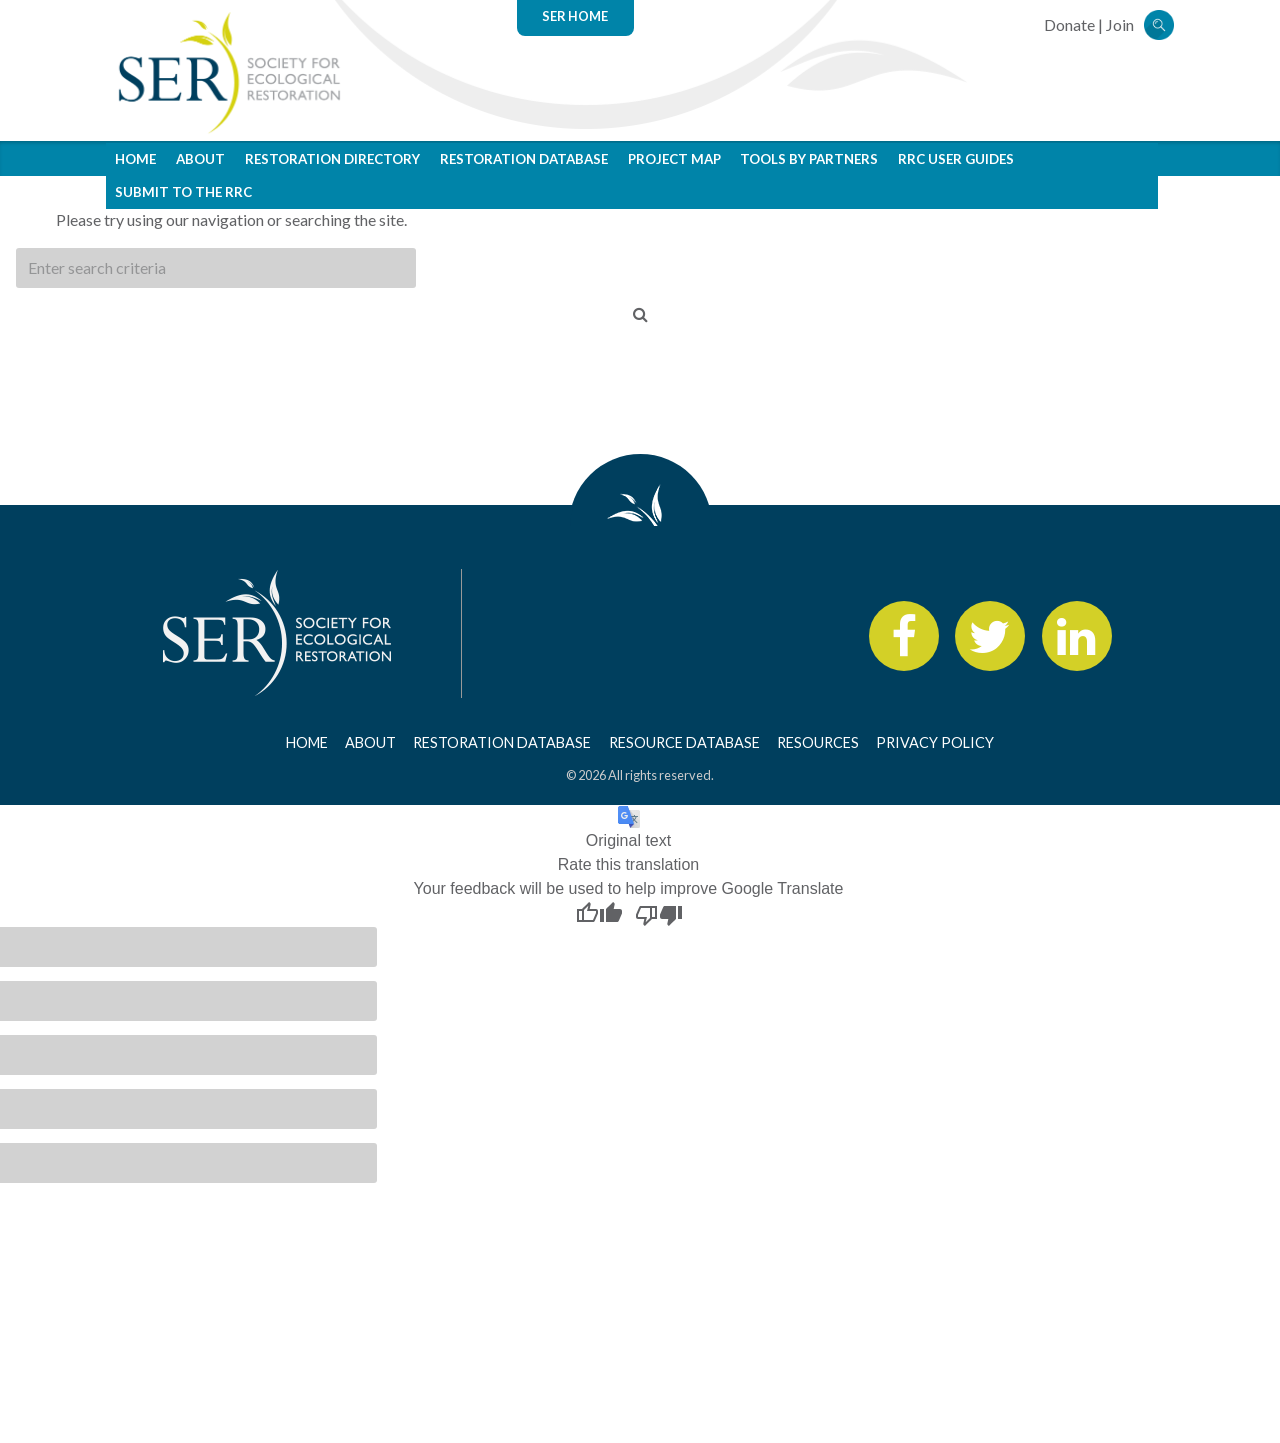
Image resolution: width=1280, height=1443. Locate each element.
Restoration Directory (332, 159)
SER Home (575, 16)
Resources (818, 742)
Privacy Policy (935, 742)
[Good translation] (599, 914)
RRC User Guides (956, 159)
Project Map (674, 159)
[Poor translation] (659, 914)
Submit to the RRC (183, 192)
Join (1120, 24)
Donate (1069, 24)
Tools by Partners (809, 159)
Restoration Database (524, 159)
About (200, 159)
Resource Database (684, 742)
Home (135, 159)
